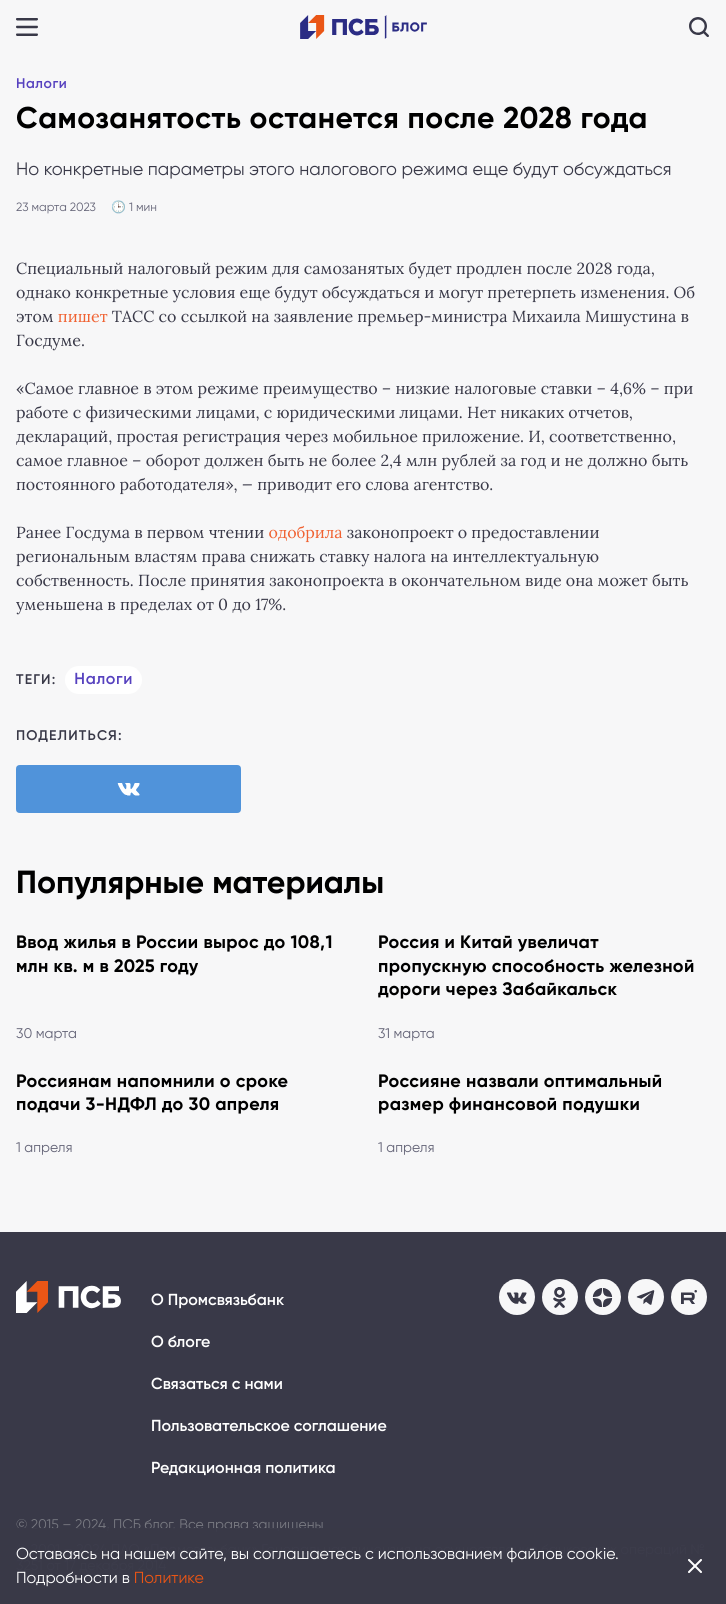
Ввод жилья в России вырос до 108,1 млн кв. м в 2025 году (174, 953)
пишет (83, 317)
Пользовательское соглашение (269, 1426)
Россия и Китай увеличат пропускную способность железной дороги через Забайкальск (536, 965)
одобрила (305, 533)
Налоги (41, 83)
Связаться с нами (217, 1384)
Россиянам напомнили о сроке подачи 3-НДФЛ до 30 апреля (152, 1092)
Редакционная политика (243, 1468)
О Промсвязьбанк (217, 1300)
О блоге (180, 1342)
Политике (169, 1577)
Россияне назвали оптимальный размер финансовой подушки (520, 1092)
